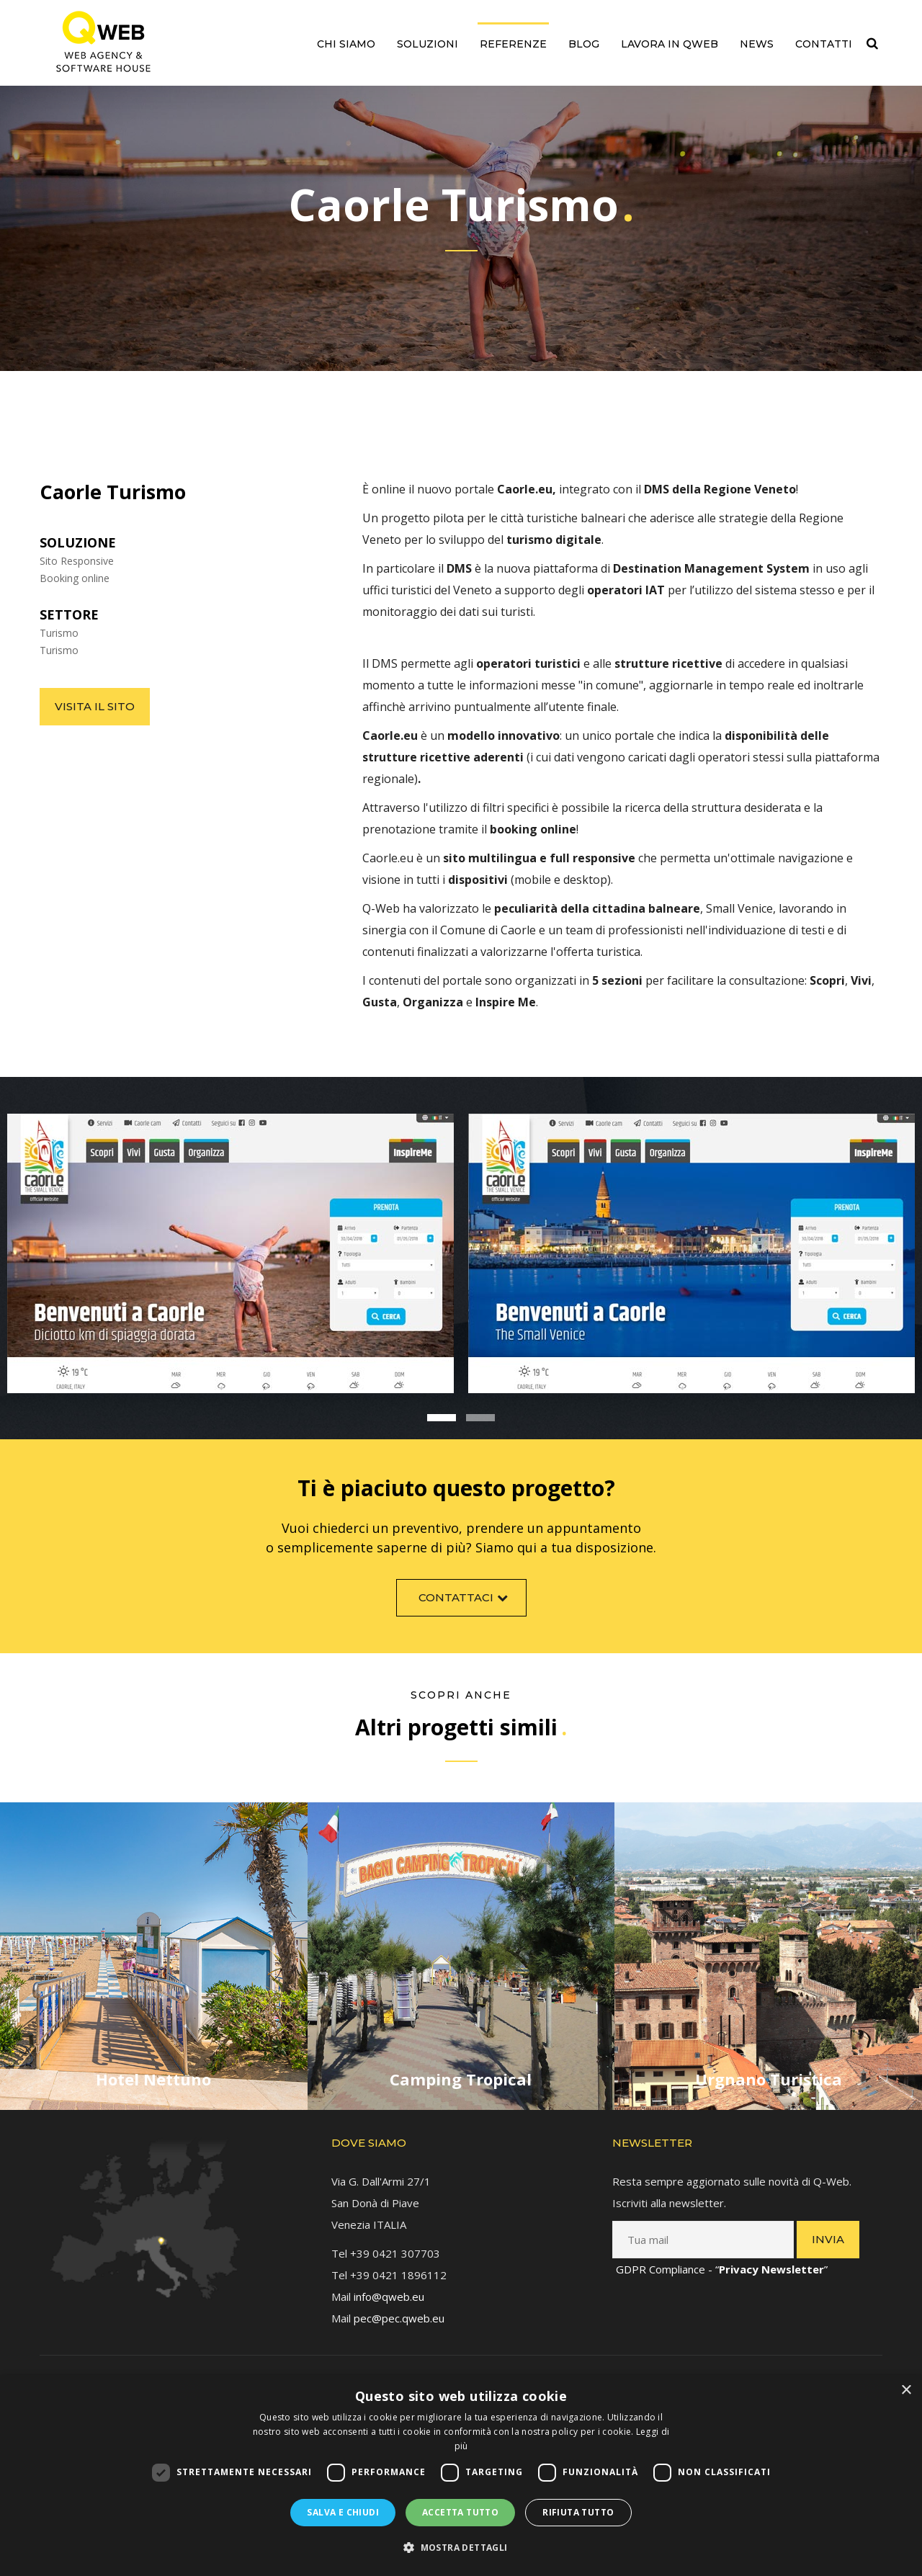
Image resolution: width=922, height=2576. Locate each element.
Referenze (513, 43)
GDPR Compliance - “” (722, 2265)
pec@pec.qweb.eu (399, 2314)
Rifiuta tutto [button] (578, 2512)
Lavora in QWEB (669, 43)
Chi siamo (346, 43)
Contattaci (465, 1602)
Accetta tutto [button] (460, 2512)
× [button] (905, 2390)
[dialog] (461, 2475)
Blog (583, 43)
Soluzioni (427, 43)
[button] (460, 2548)
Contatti (823, 43)
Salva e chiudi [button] (343, 2512)
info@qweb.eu (389, 2292)
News (757, 43)
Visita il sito (95, 706)
